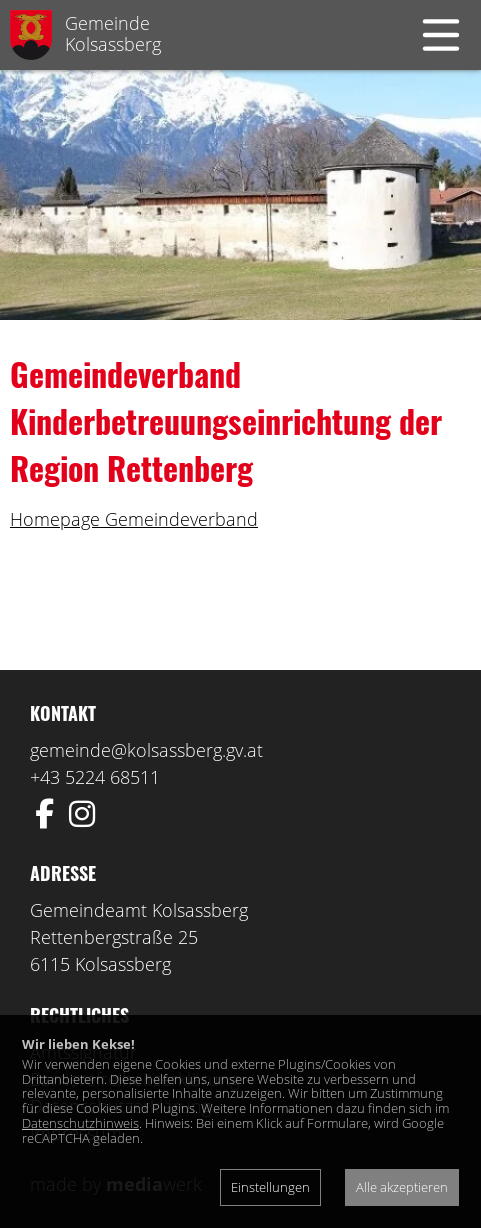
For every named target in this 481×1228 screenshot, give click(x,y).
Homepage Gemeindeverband (134, 519)
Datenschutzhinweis (80, 1123)
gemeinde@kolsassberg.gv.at (146, 750)
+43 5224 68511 (95, 777)
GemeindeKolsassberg (113, 33)
